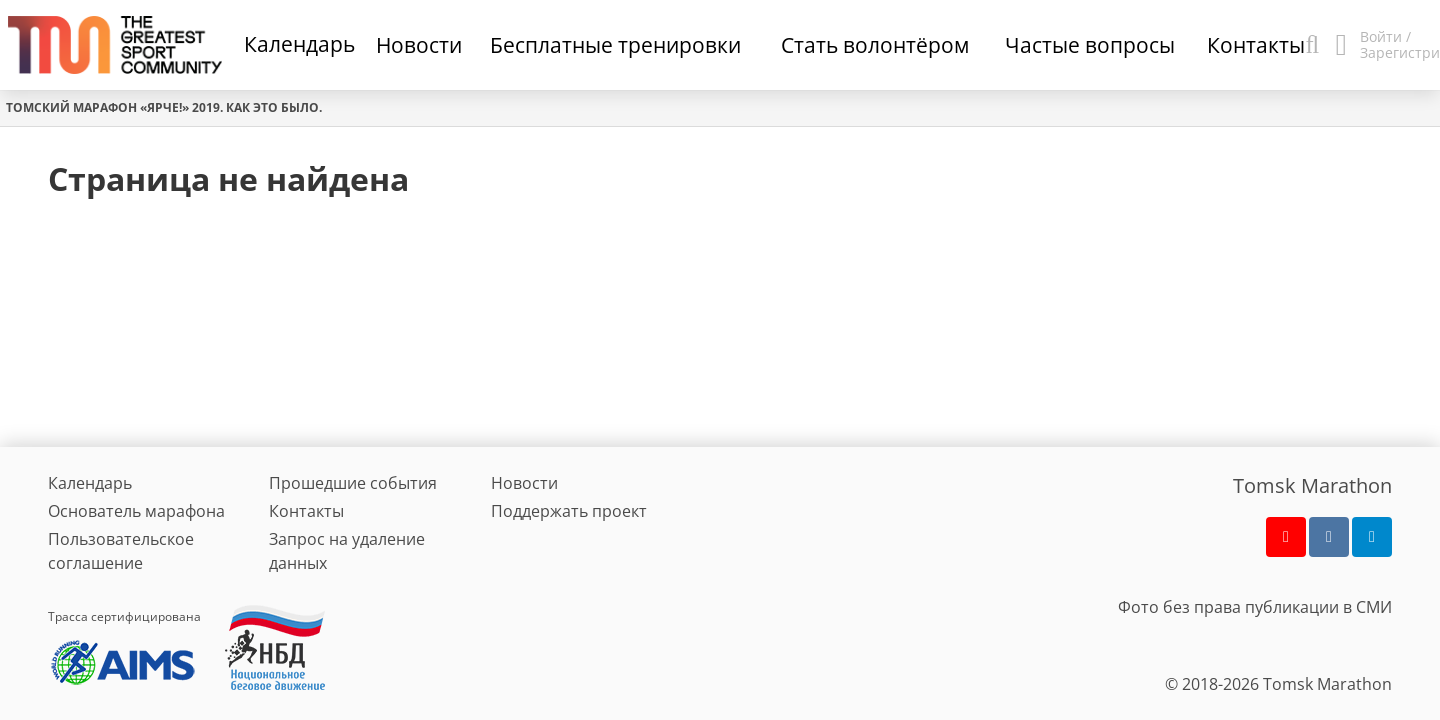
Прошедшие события (353, 483)
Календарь (299, 44)
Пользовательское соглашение (121, 551)
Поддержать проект (569, 511)
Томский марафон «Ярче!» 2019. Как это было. (164, 107)
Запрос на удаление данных (347, 551)
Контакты (306, 511)
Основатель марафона (136, 511)
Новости (524, 483)
